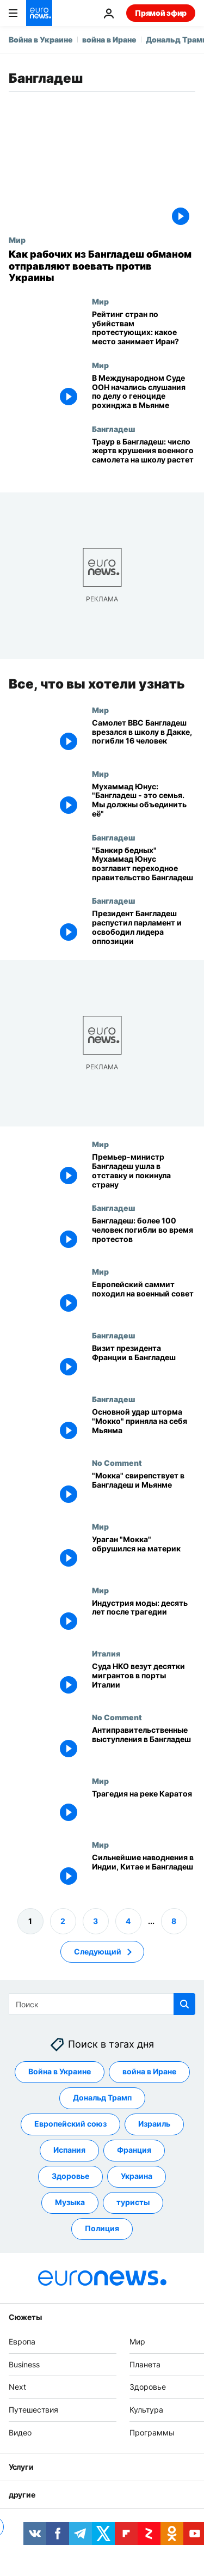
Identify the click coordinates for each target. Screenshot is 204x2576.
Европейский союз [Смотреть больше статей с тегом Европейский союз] (70, 2123)
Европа (22, 2341)
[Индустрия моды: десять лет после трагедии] (143, 1617)
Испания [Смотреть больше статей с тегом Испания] (69, 2149)
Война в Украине (41, 39)
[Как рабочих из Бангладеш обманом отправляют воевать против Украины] (102, 266)
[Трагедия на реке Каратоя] (143, 1808)
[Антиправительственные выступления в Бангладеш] (143, 1744)
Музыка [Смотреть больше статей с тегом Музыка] (70, 2202)
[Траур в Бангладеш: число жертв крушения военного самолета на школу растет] (143, 456)
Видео (20, 2432)
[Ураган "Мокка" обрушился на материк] (143, 1553)
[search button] (184, 2004)
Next (17, 2386)
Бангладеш (113, 428)
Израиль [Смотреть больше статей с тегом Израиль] (154, 2123)
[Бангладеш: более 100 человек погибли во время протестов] (143, 1235)
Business (24, 2363)
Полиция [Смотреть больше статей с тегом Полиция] (102, 2228)
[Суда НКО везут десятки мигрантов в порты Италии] (143, 1681)
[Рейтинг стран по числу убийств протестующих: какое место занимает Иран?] (143, 329)
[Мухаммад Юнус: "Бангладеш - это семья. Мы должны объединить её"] (143, 800)
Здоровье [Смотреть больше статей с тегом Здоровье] (70, 2176)
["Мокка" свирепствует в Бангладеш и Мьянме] (143, 1489)
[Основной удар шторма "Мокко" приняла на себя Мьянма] (143, 1426)
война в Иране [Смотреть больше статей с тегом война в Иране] (149, 2071)
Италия (106, 1653)
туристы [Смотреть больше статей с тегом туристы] (133, 2202)
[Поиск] (102, 2004)
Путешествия (33, 2409)
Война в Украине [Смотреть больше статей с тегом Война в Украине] (59, 2071)
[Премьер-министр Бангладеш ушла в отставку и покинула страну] (143, 1171)
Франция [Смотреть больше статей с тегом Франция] (134, 2149)
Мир (17, 239)
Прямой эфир (161, 12)
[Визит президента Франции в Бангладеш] (143, 1362)
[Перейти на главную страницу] (39, 13)
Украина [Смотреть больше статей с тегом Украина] (136, 2176)
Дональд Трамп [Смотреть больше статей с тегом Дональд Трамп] (102, 2097)
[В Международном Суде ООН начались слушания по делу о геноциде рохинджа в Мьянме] (143, 392)
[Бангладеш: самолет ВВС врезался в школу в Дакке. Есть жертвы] (143, 737)
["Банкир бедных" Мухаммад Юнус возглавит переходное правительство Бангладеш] (143, 864)
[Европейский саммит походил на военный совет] (143, 1299)
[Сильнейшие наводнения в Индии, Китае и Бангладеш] (143, 1872)
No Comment (117, 1462)
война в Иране (109, 39)
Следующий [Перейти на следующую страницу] (97, 1951)
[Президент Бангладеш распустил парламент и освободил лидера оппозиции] (143, 928)
